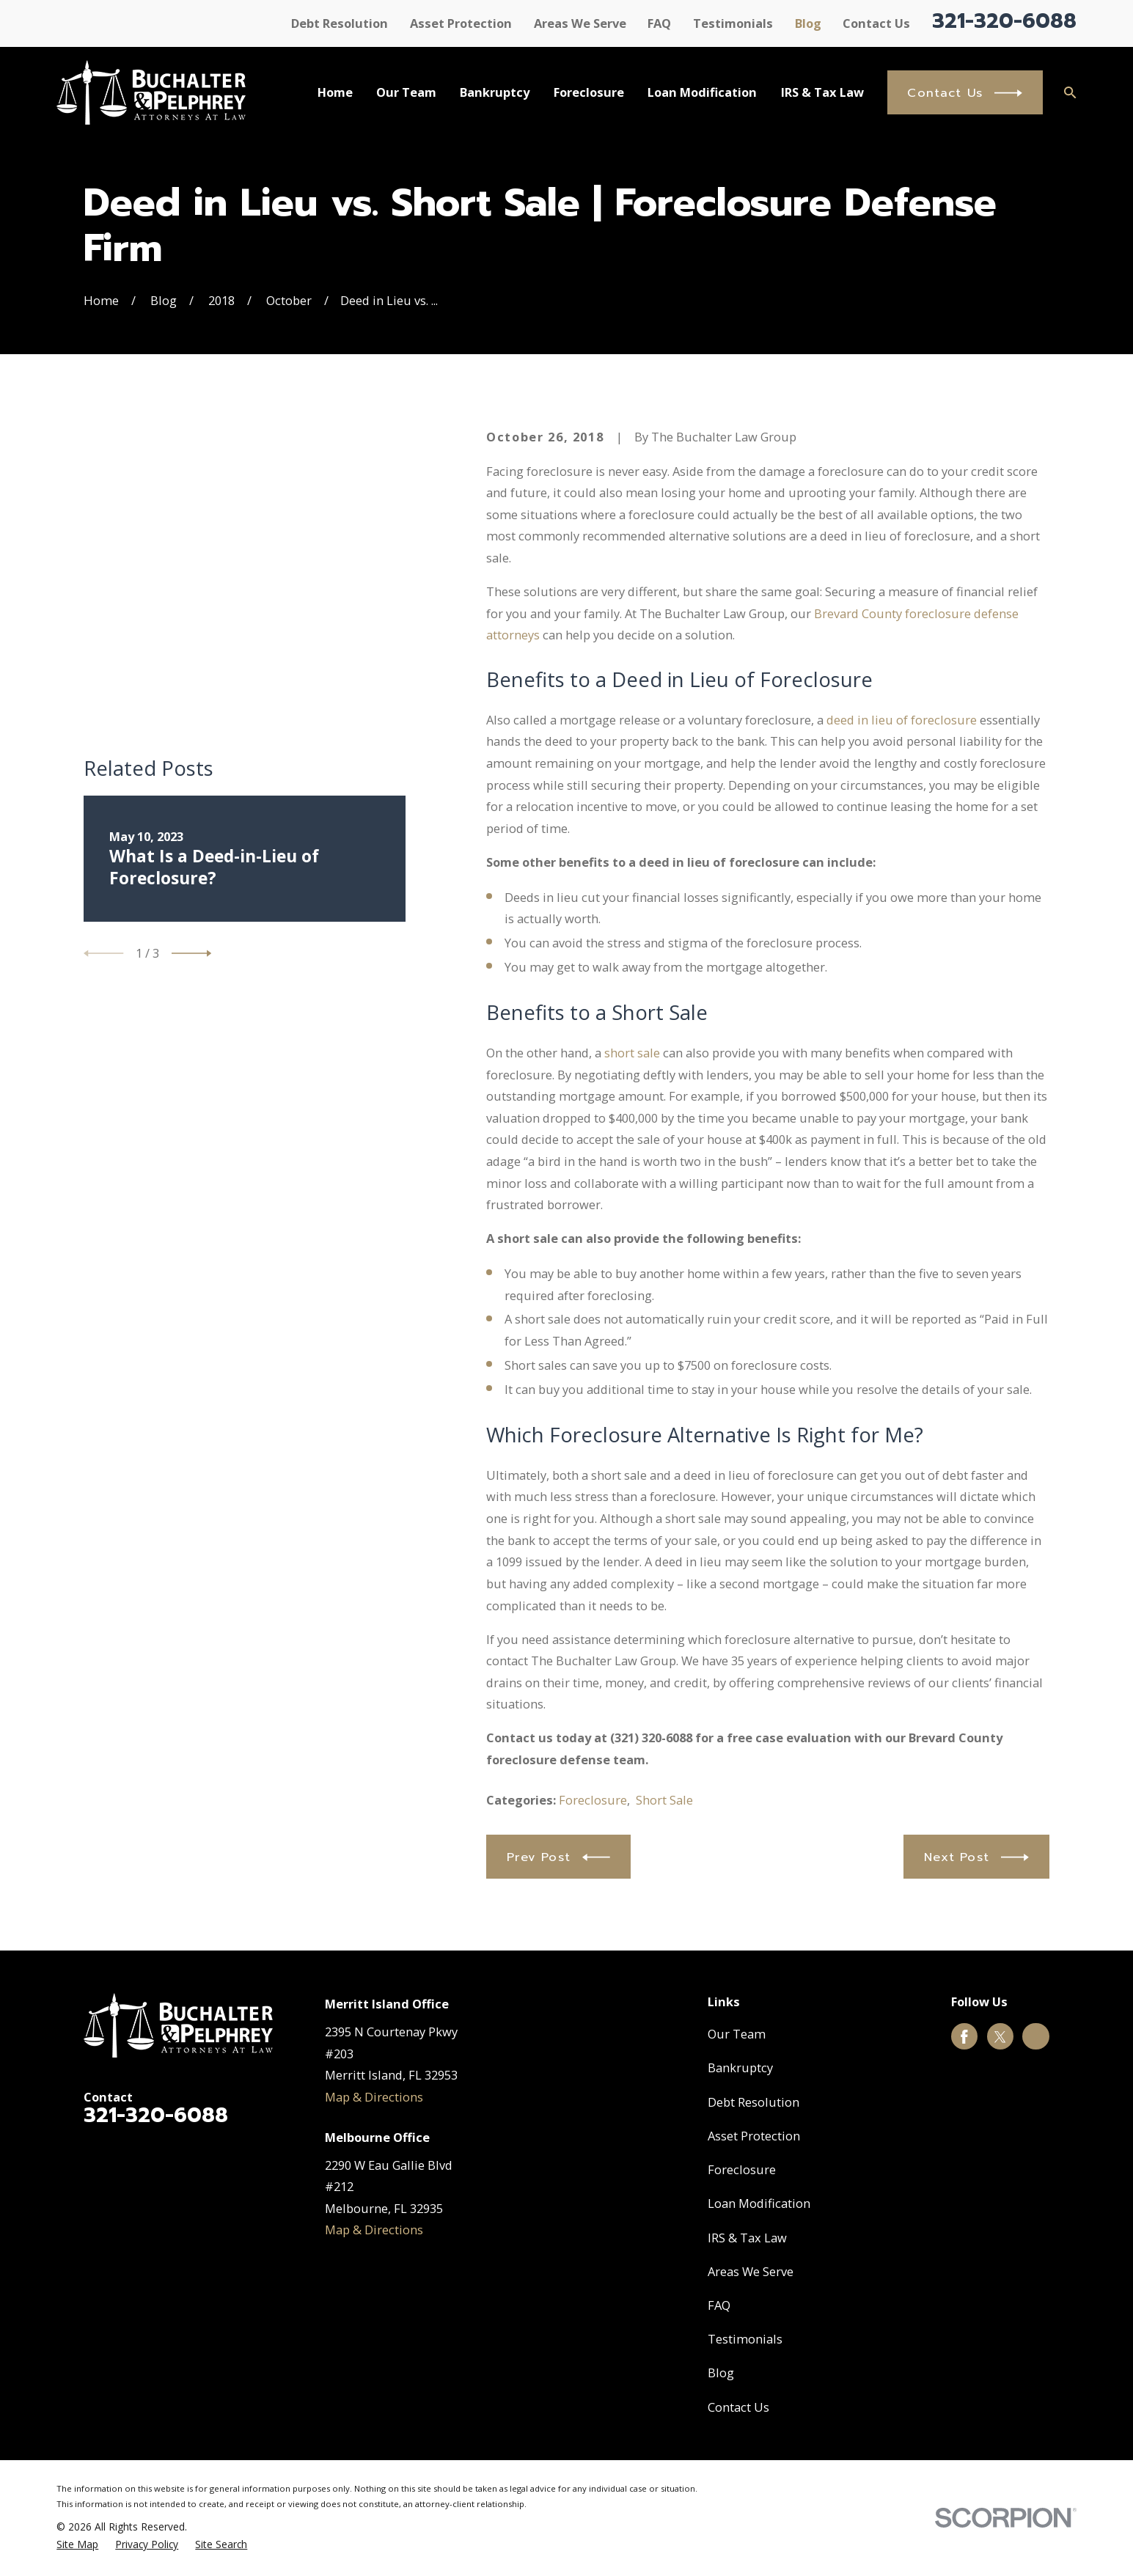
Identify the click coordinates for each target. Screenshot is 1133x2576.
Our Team (737, 2033)
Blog (808, 23)
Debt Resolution (339, 23)
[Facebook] (964, 2037)
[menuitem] (77, 2545)
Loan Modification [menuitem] (702, 92)
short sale (632, 1052)
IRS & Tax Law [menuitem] (822, 92)
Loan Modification (759, 2203)
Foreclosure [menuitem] (589, 92)
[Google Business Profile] (1036, 2037)
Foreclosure (593, 1799)
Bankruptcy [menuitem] (494, 92)
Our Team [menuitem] (406, 92)
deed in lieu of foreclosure (901, 719)
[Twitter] (1000, 2037)
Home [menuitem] (335, 92)
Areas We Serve (580, 23)
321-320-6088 (1004, 21)
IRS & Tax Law (747, 2237)
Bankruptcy (740, 2067)
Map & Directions (374, 2096)
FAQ (659, 23)
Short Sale (664, 1799)
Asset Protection (461, 23)
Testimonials (733, 23)
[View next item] (191, 697)
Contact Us (876, 23)
